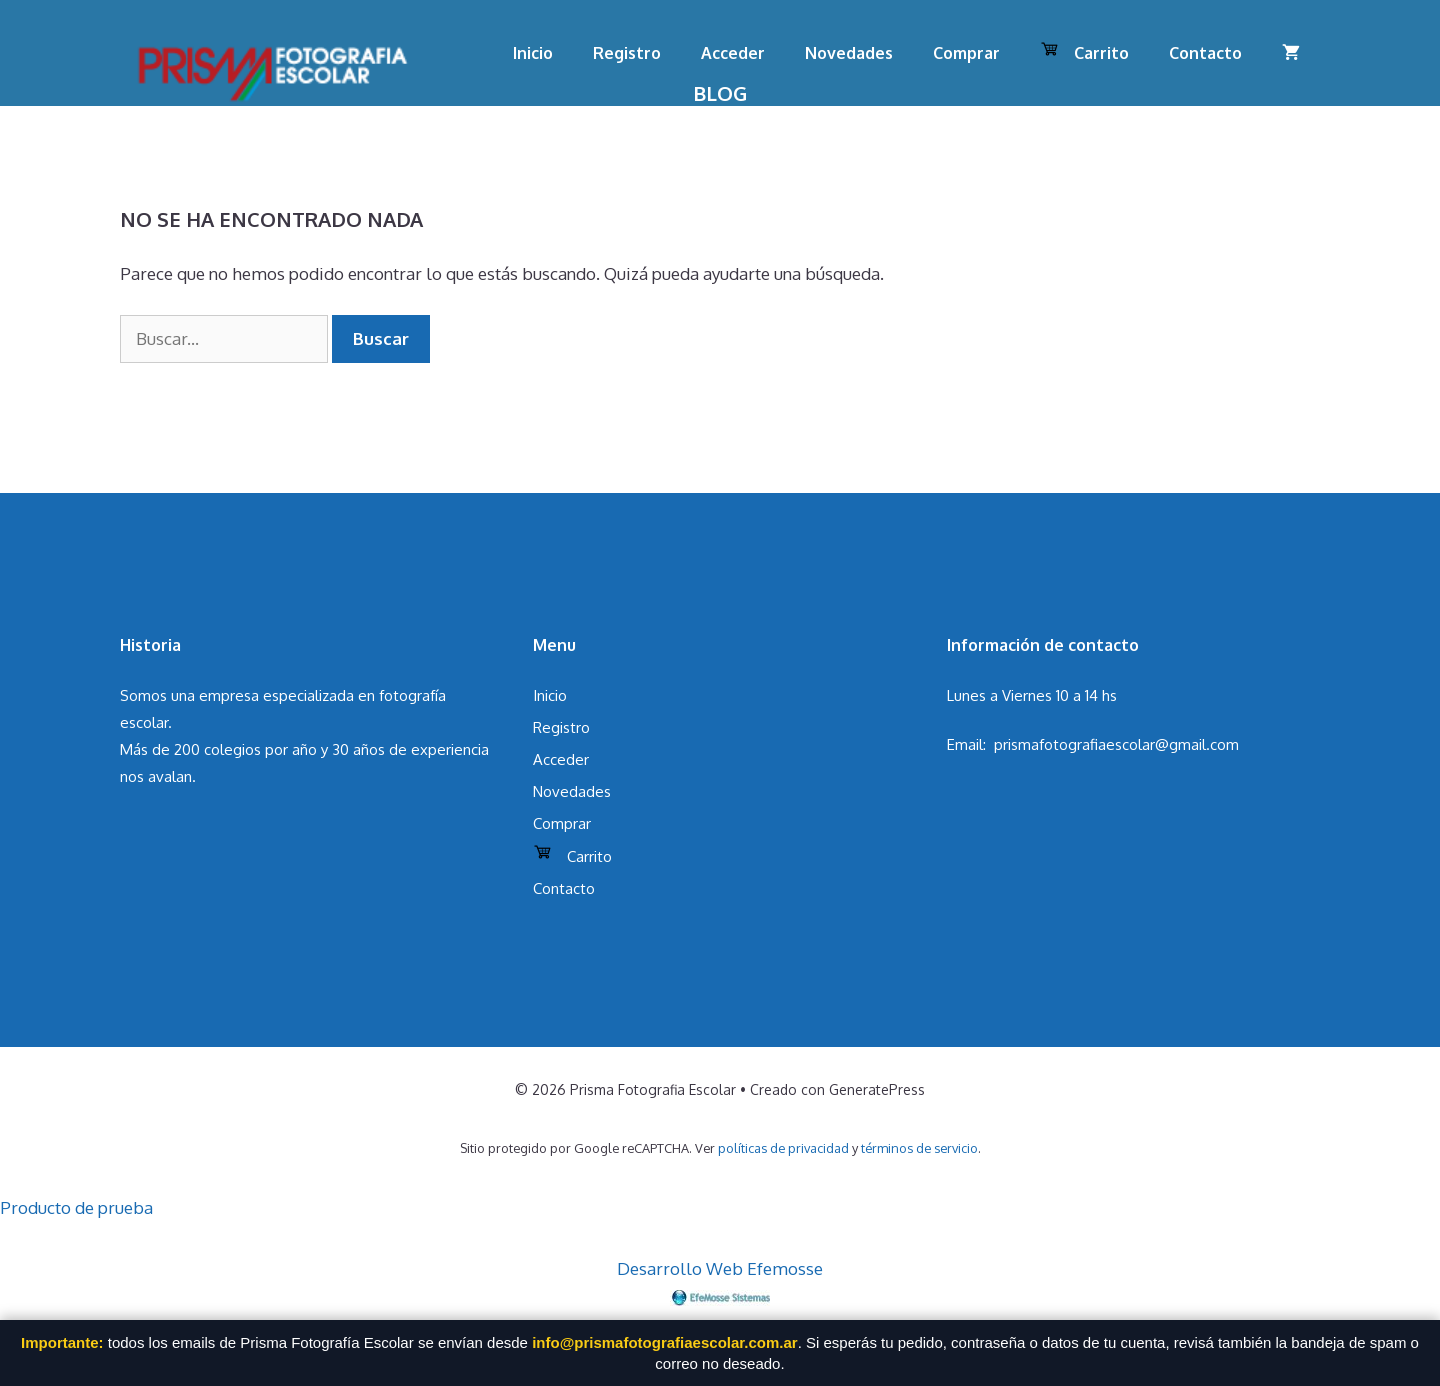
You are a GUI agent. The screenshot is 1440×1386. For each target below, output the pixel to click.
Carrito (1084, 51)
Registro (627, 53)
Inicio (533, 53)
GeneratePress (877, 1089)
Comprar (966, 53)
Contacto (1205, 53)
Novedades (849, 53)
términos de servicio (919, 1148)
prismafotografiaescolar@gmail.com (1116, 744)
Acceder (733, 53)
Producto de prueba (76, 1207)
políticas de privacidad (783, 1148)
